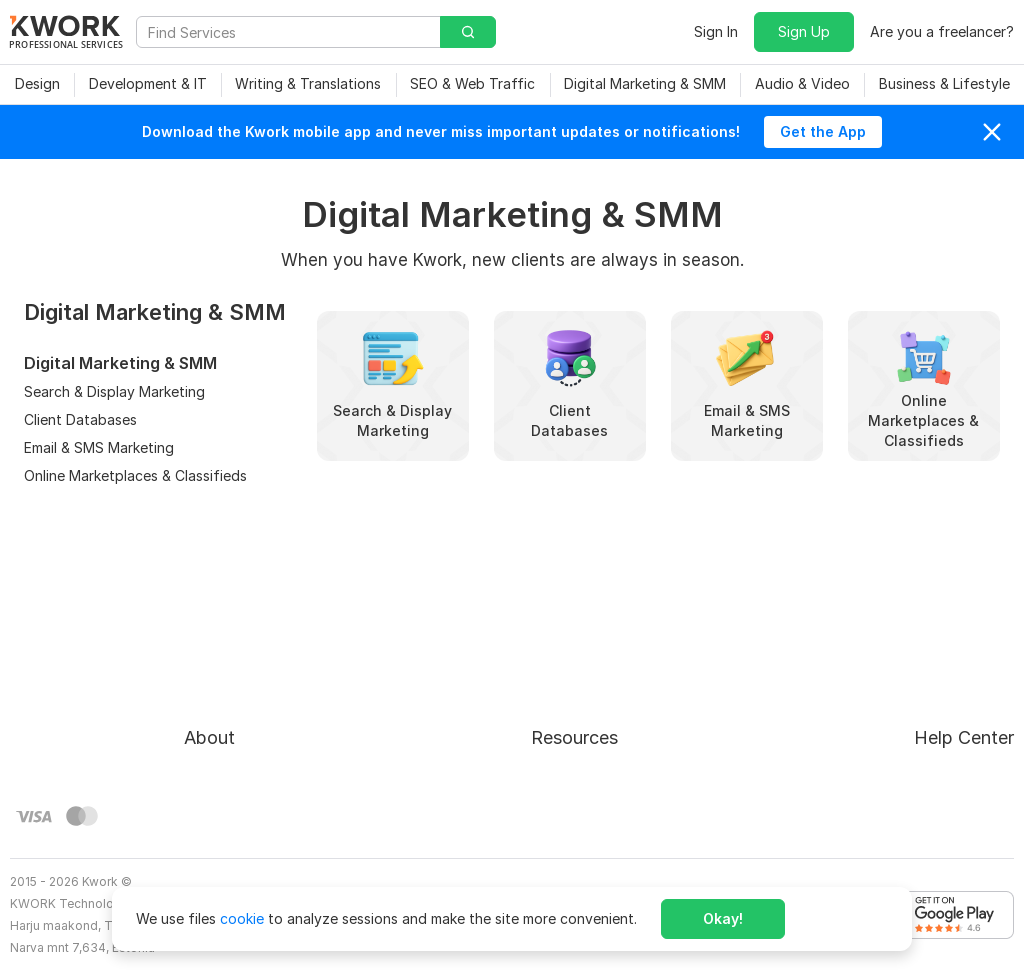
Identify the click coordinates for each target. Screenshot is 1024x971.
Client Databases (80, 419)
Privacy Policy (230, 743)
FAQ (835, 671)
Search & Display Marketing (114, 391)
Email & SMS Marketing (99, 447)
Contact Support (878, 707)
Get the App (823, 131)
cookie (242, 918)
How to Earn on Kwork (589, 671)
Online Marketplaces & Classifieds (135, 475)
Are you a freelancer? (942, 31)
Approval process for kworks (917, 635)
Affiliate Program (573, 743)
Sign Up (804, 31)
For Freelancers (566, 635)
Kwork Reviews (565, 779)
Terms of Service (240, 707)
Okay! (723, 918)
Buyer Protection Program (270, 671)
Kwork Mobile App (576, 815)
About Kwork (227, 635)
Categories (552, 707)
